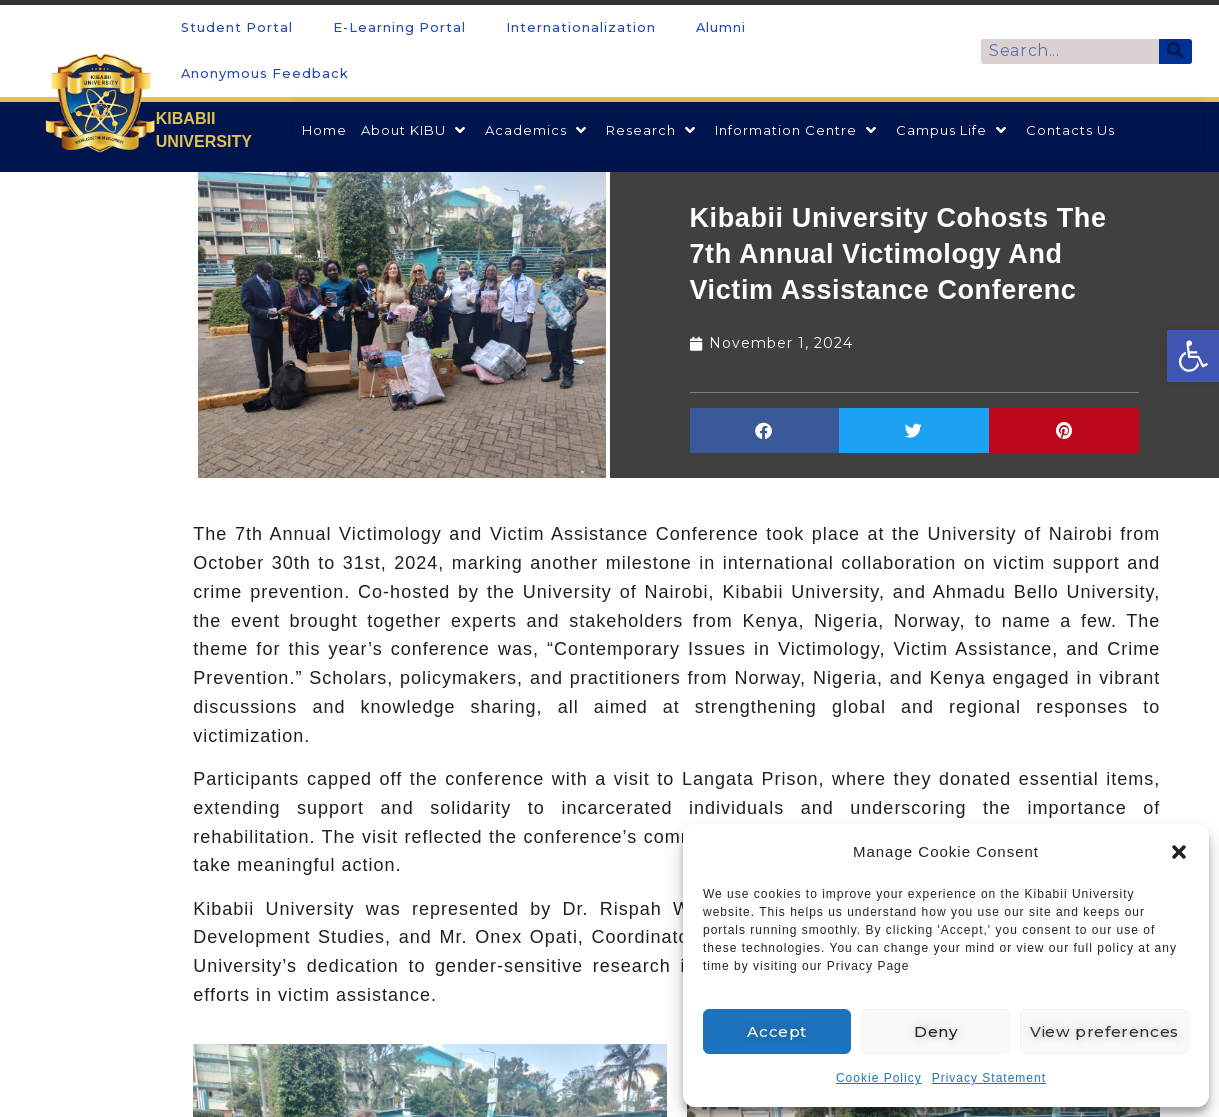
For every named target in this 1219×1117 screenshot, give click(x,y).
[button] (1179, 852)
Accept (777, 1031)
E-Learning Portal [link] (399, 27)
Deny (935, 1031)
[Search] (1175, 51)
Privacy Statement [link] (989, 1078)
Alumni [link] (721, 27)
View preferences (1104, 1031)
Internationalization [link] (581, 27)
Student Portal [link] (237, 27)
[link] (1193, 356)
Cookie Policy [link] (879, 1078)
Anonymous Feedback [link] (265, 73)
